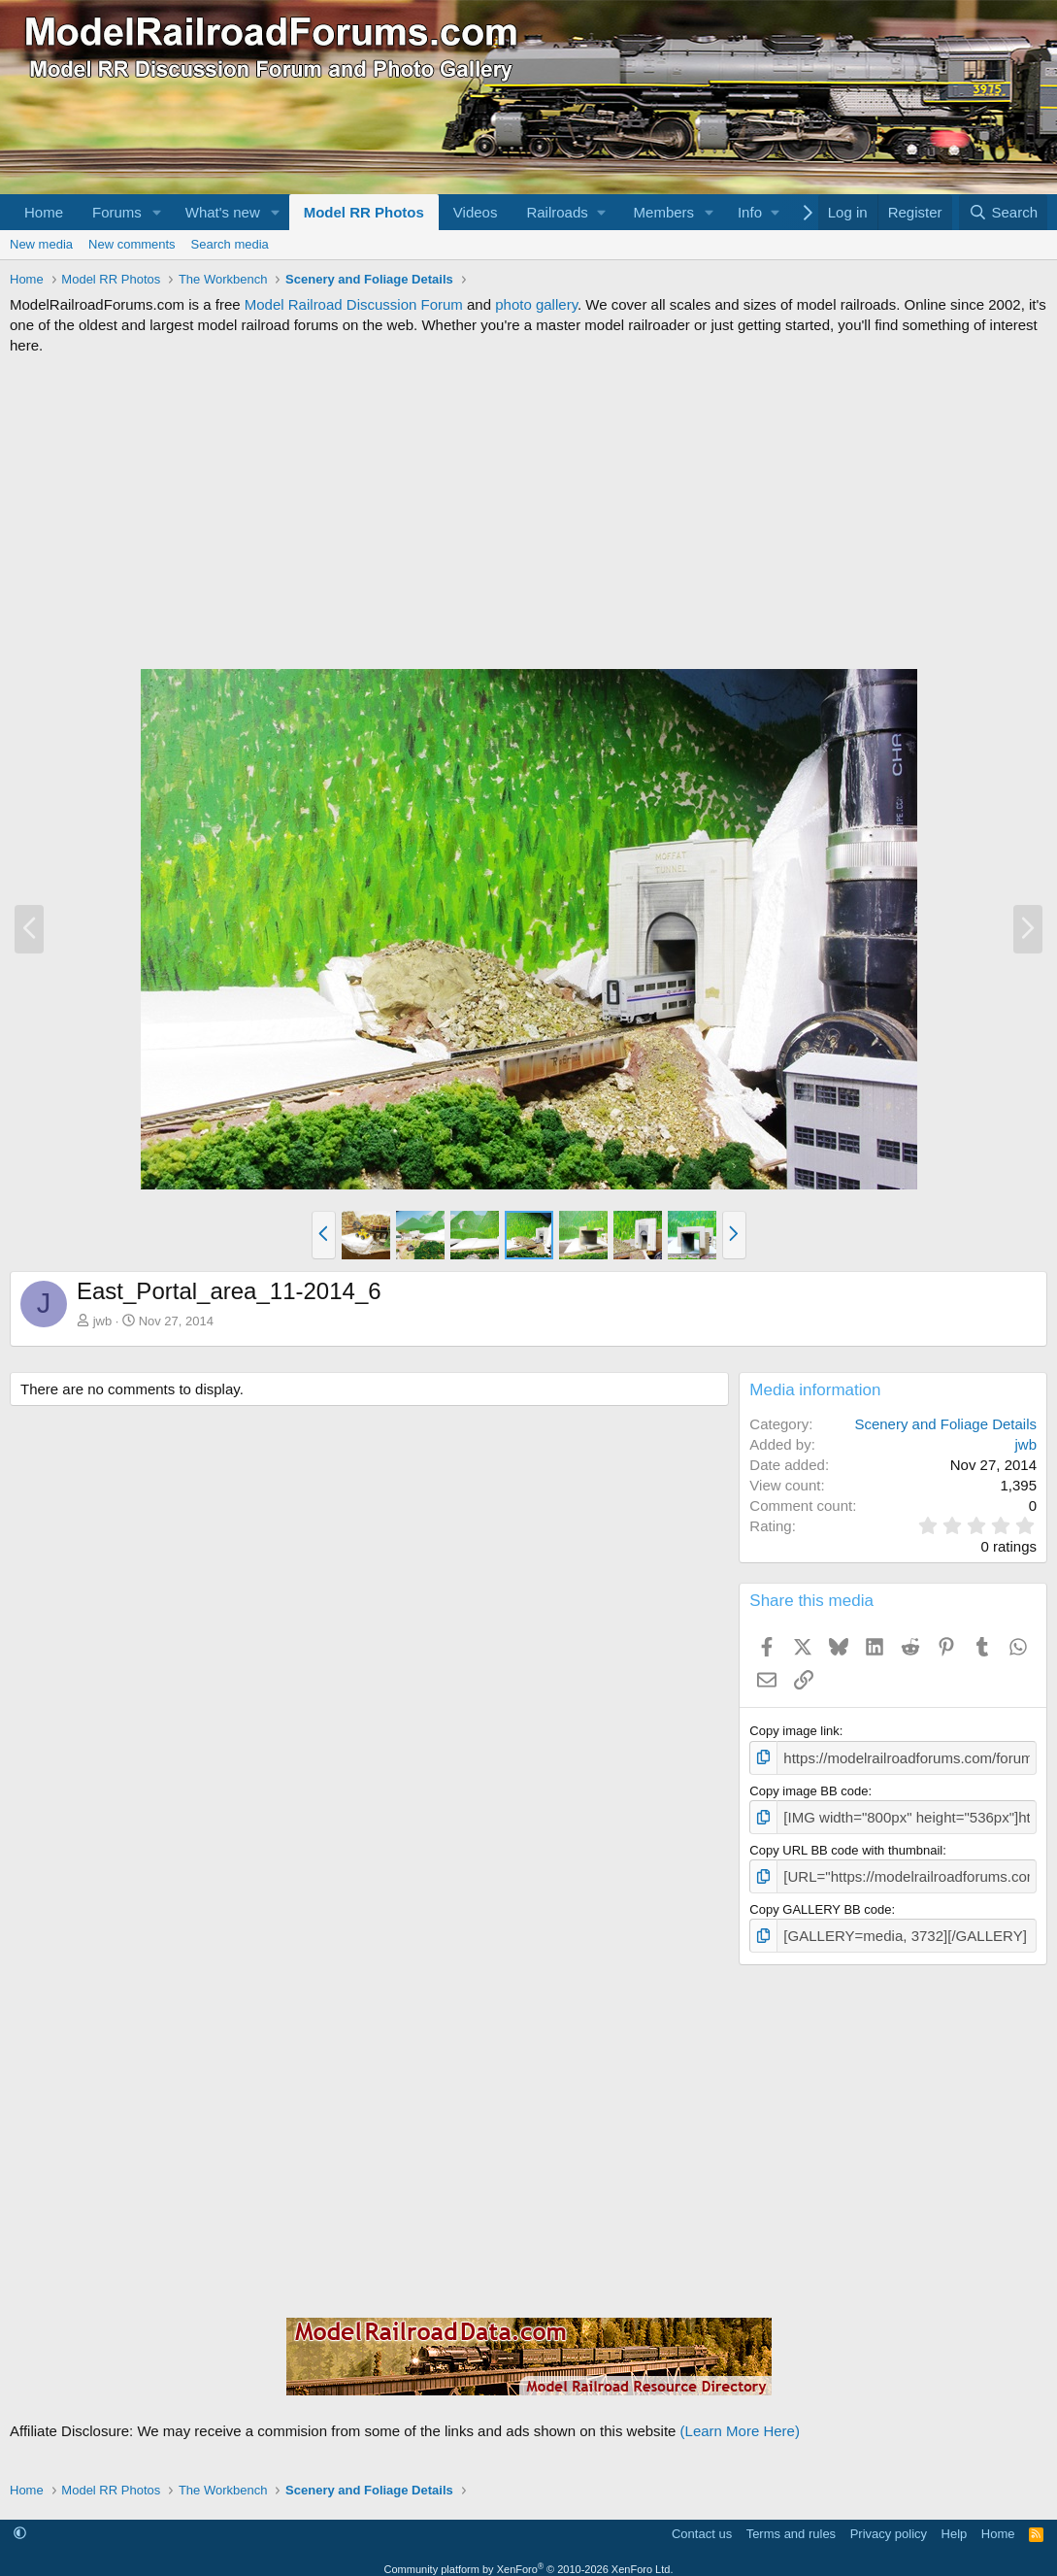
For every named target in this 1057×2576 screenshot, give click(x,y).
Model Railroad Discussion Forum (354, 304)
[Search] (1003, 212)
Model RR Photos (364, 212)
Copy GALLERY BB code (820, 1900)
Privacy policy (888, 2522)
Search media (230, 244)
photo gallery (536, 304)
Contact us (702, 2522)
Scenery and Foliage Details (945, 1424)
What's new (222, 212)
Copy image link (794, 1730)
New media (41, 244)
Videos (475, 212)
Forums (117, 212)
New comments (132, 244)
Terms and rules (791, 2522)
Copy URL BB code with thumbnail (845, 1844)
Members (664, 212)
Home (43, 212)
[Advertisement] (528, 512)
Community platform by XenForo (529, 2558)
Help (954, 2522)
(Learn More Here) (740, 2420)
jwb (103, 1321)
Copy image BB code (808, 1788)
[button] (157, 212)
